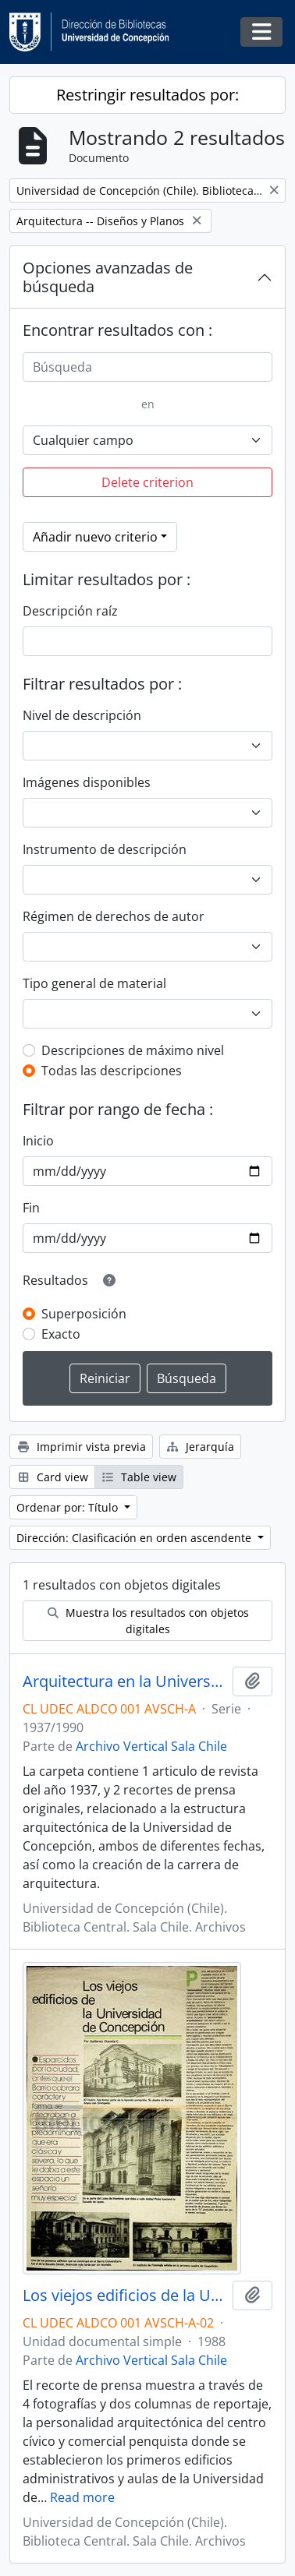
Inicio (38, 1140)
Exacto (60, 1334)
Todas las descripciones (111, 1070)
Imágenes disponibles (87, 782)
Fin (31, 1207)
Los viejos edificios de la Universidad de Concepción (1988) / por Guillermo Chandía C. (124, 2295)
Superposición (83, 1313)
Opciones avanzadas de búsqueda (108, 277)
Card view (52, 1477)
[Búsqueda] (147, 367)
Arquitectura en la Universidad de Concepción (124, 1681)
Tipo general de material (94, 983)
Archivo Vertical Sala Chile (151, 1746)
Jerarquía (200, 1446)
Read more (82, 2497)
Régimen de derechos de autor (113, 916)
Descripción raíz (70, 610)
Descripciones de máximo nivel (132, 1050)
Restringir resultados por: (147, 94)
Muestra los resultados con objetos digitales (148, 1620)
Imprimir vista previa (81, 1446)
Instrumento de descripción (105, 849)
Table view (139, 1477)
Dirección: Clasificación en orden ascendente (135, 1537)
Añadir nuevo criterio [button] (95, 536)
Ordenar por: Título (68, 1507)
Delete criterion (147, 482)
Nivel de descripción (82, 715)
